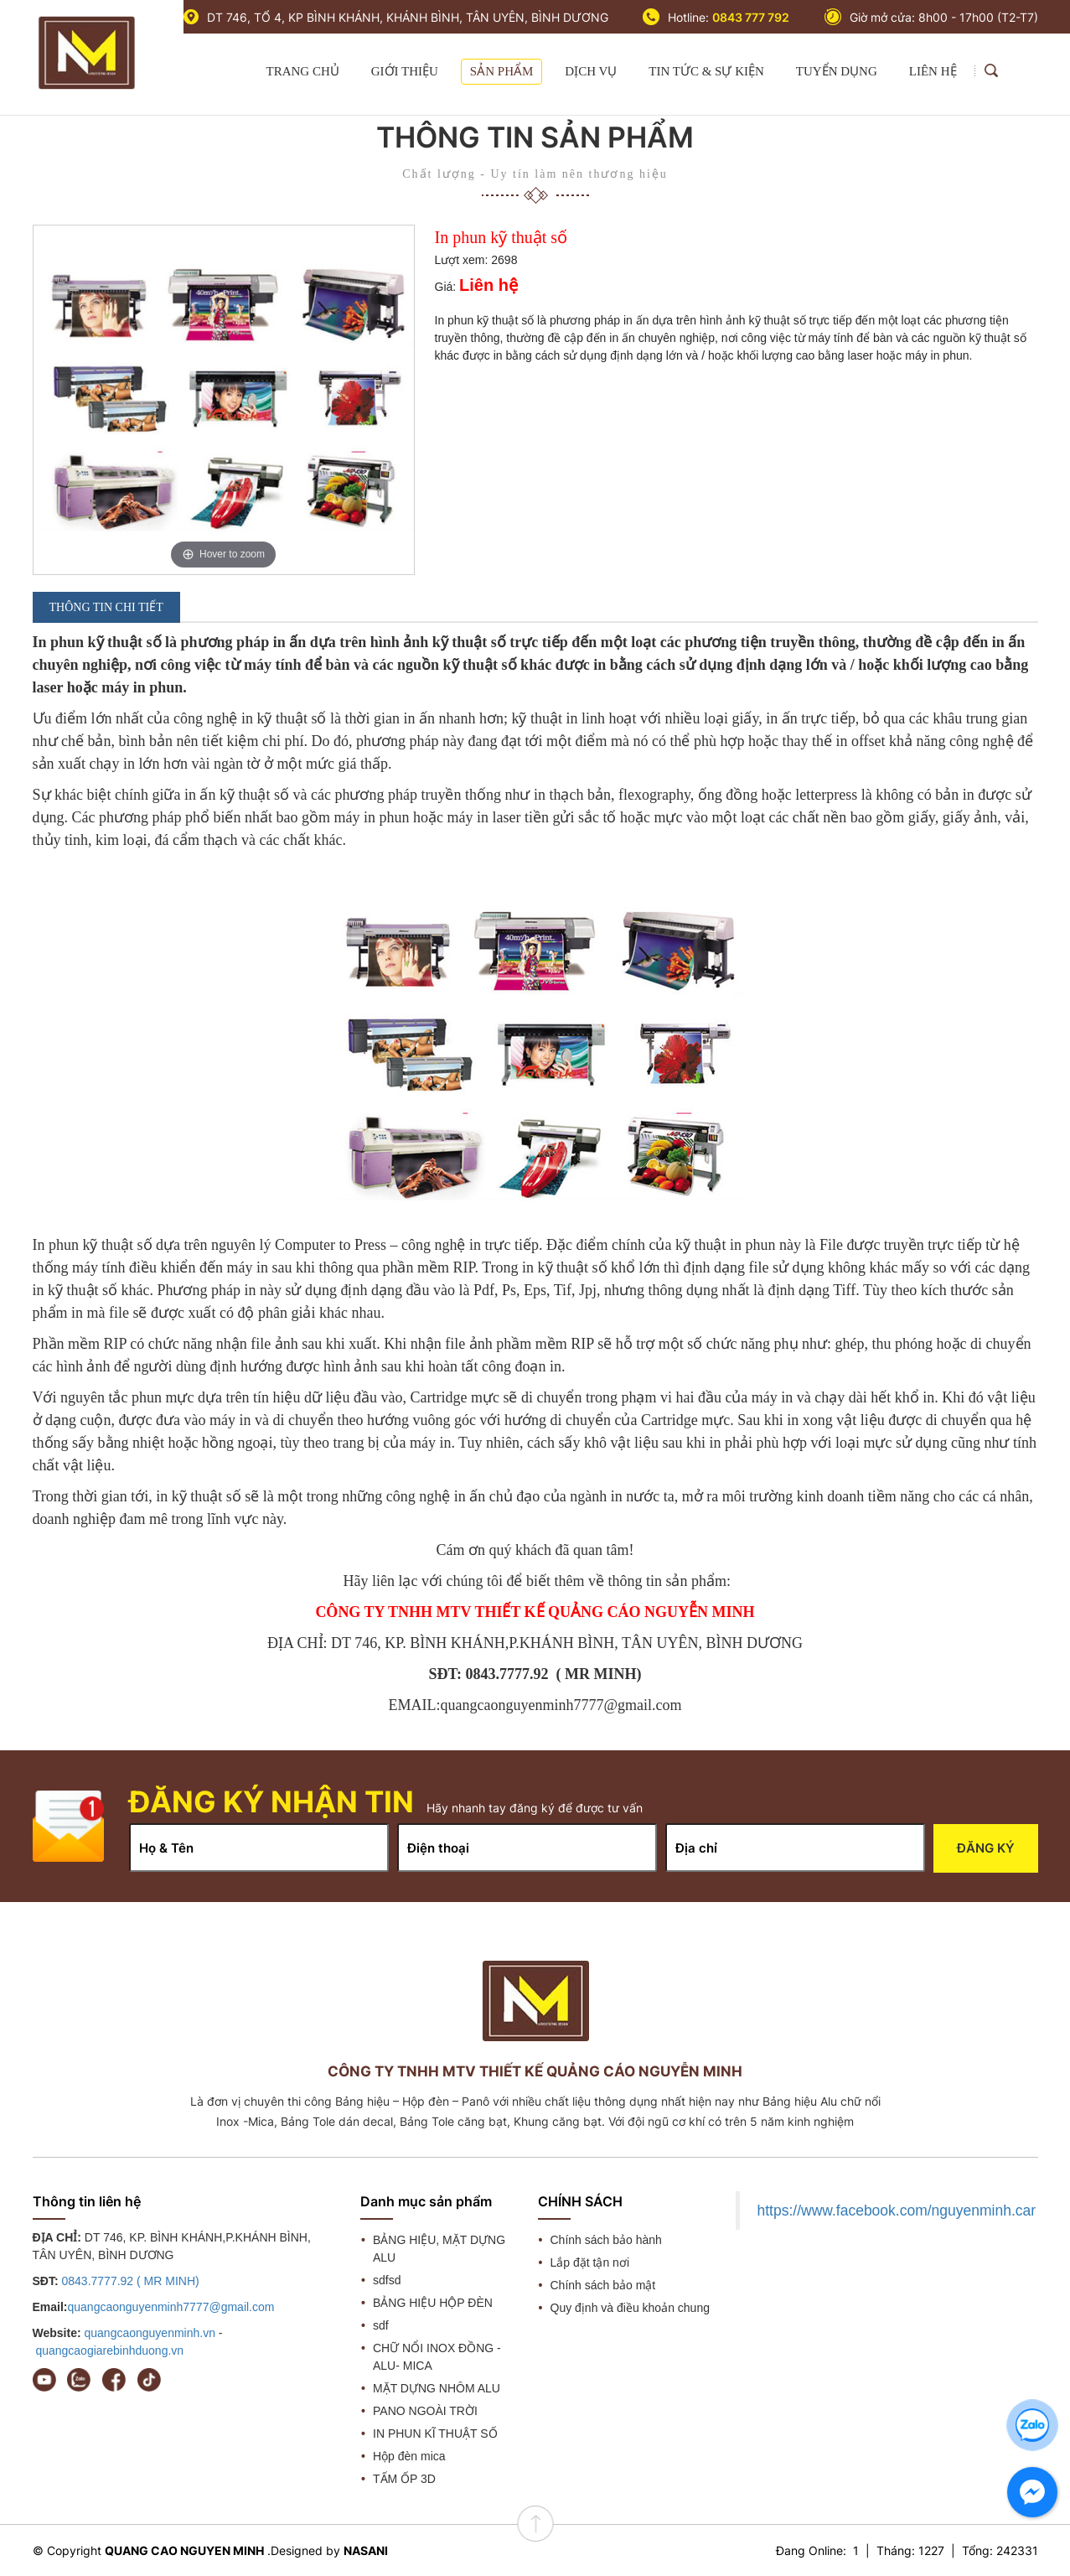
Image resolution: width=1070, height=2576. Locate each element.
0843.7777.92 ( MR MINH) (130, 2281)
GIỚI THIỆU (404, 71)
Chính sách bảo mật (603, 2285)
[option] (224, 399)
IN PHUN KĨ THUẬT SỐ (435, 2433)
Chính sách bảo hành (606, 2240)
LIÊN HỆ (933, 71)
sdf (381, 2325)
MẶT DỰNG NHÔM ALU (436, 2388)
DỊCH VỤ (591, 71)
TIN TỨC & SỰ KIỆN (706, 71)
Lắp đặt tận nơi (590, 2262)
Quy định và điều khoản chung (630, 2307)
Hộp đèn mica (409, 2456)
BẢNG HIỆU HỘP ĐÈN (433, 2302)
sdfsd (387, 2280)
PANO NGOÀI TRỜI (425, 2411)
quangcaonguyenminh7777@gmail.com (171, 2307)
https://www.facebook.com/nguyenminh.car (896, 2210)
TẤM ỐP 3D (404, 2478)
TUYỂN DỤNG (836, 71)
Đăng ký (986, 1848)
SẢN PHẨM (501, 71)
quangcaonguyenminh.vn (149, 2333)
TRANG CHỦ (302, 71)
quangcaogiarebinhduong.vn (109, 2350)
